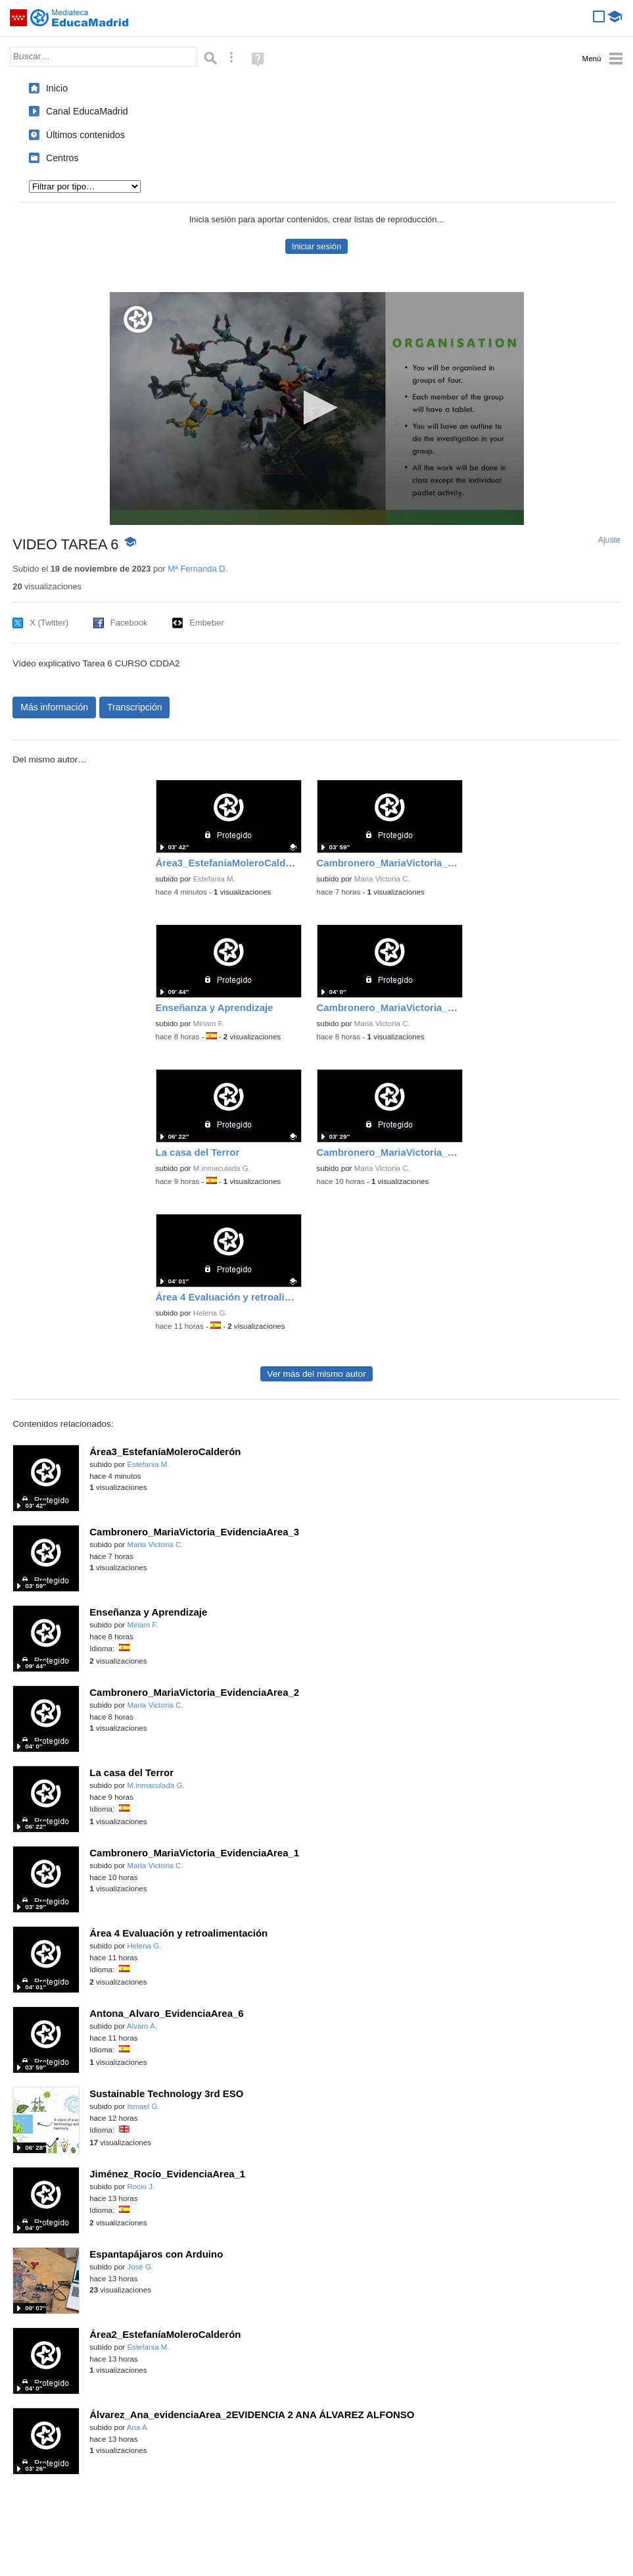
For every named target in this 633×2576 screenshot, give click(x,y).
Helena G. (210, 1313)
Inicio (57, 88)
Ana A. (138, 2427)
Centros (62, 158)
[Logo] (138, 319)
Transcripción (134, 707)
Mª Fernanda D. (197, 569)
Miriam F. (208, 1024)
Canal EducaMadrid (87, 111)
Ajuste (609, 540)
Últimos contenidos (85, 135)
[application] (317, 408)
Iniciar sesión (316, 246)
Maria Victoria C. (382, 879)
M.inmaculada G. (221, 1168)
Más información (54, 707)
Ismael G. (143, 2106)
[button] (316, 407)
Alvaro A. (142, 2026)
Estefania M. (214, 879)
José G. (140, 2267)
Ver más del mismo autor (316, 1374)
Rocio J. (140, 2187)
